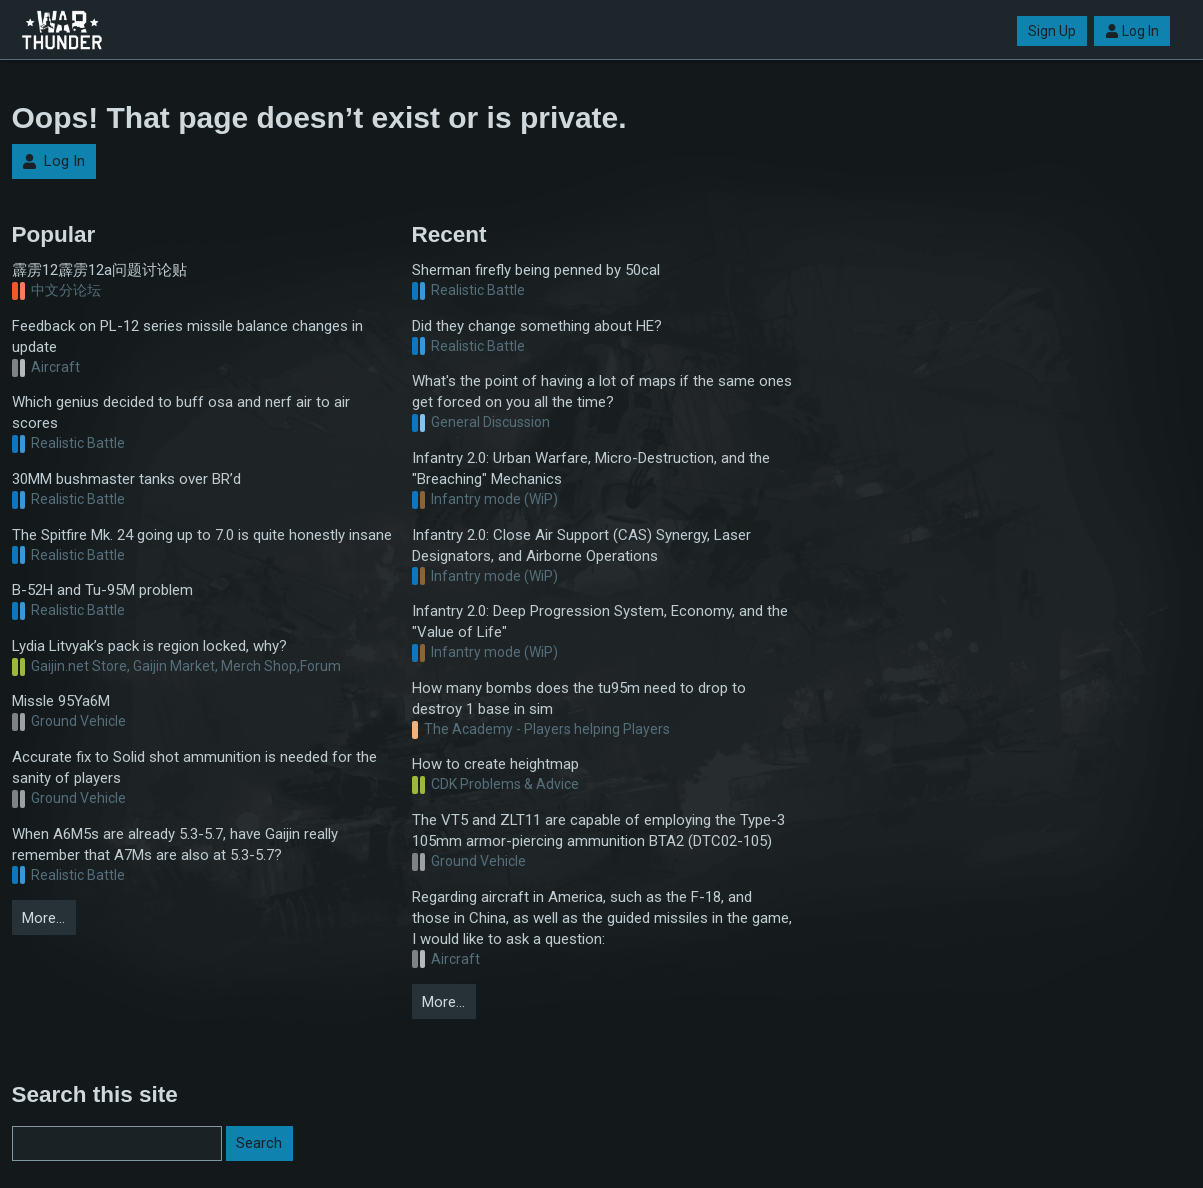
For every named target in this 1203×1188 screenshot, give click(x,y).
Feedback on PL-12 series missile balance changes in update (187, 336)
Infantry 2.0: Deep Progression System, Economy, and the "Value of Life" (600, 621)
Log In (1132, 31)
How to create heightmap (495, 764)
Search (259, 1143)
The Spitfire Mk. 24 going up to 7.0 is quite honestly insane (202, 535)
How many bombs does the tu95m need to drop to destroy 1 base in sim (579, 698)
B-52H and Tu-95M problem (102, 590)
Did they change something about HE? (537, 326)
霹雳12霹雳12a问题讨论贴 (99, 270)
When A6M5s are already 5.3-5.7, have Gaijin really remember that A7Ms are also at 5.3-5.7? (175, 844)
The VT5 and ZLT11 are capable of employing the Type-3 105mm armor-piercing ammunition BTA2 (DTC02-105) (598, 830)
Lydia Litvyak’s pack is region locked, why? (149, 646)
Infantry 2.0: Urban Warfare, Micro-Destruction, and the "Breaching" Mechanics (591, 468)
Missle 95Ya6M (61, 701)
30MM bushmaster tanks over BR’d (126, 479)
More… (43, 918)
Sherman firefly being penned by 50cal (536, 270)
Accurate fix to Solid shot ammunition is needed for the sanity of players (194, 767)
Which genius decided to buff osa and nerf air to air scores (181, 412)
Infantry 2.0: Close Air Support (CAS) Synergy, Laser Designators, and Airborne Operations (581, 545)
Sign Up (1052, 31)
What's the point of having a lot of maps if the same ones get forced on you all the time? (602, 391)
